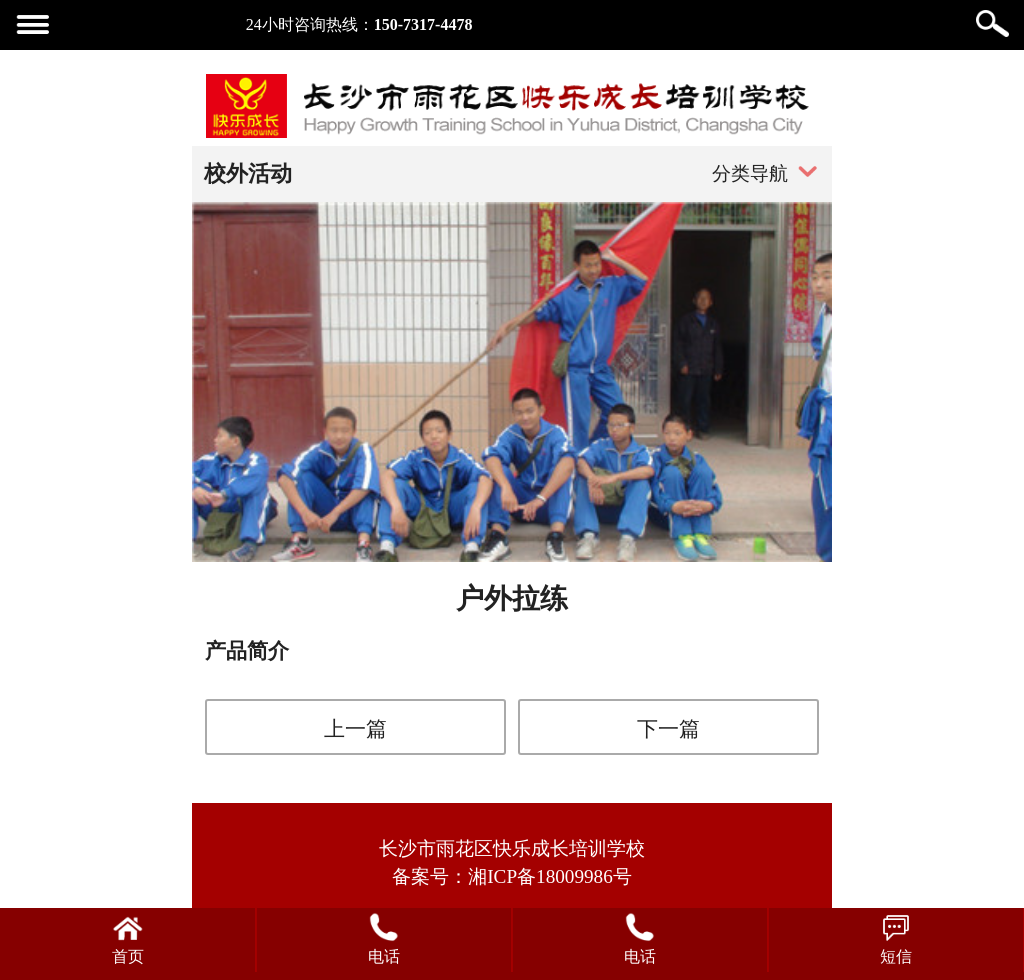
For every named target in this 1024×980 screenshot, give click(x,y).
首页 (128, 956)
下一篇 (668, 728)
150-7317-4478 (423, 24)
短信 (896, 956)
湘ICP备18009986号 (550, 876)
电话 (384, 956)
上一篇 (355, 728)
